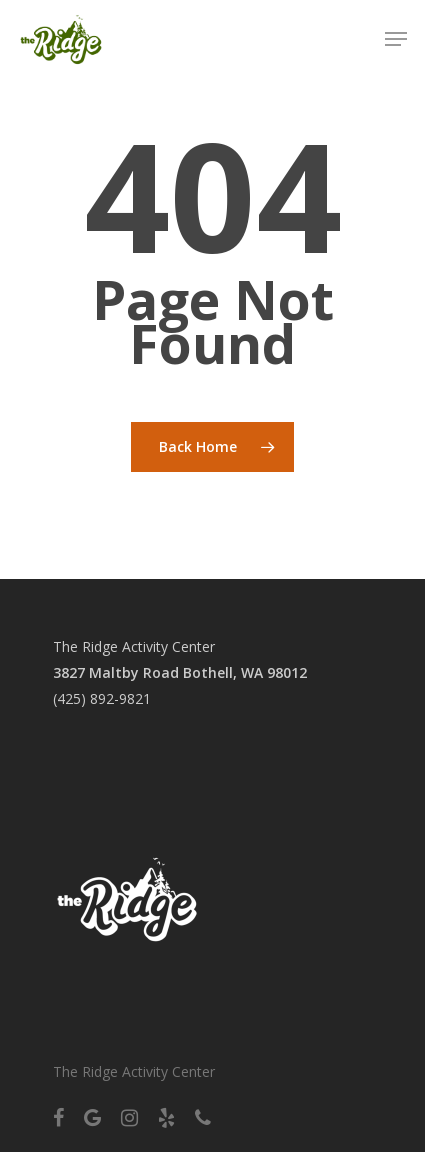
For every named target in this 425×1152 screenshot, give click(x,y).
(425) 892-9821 (102, 698)
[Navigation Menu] (396, 39)
